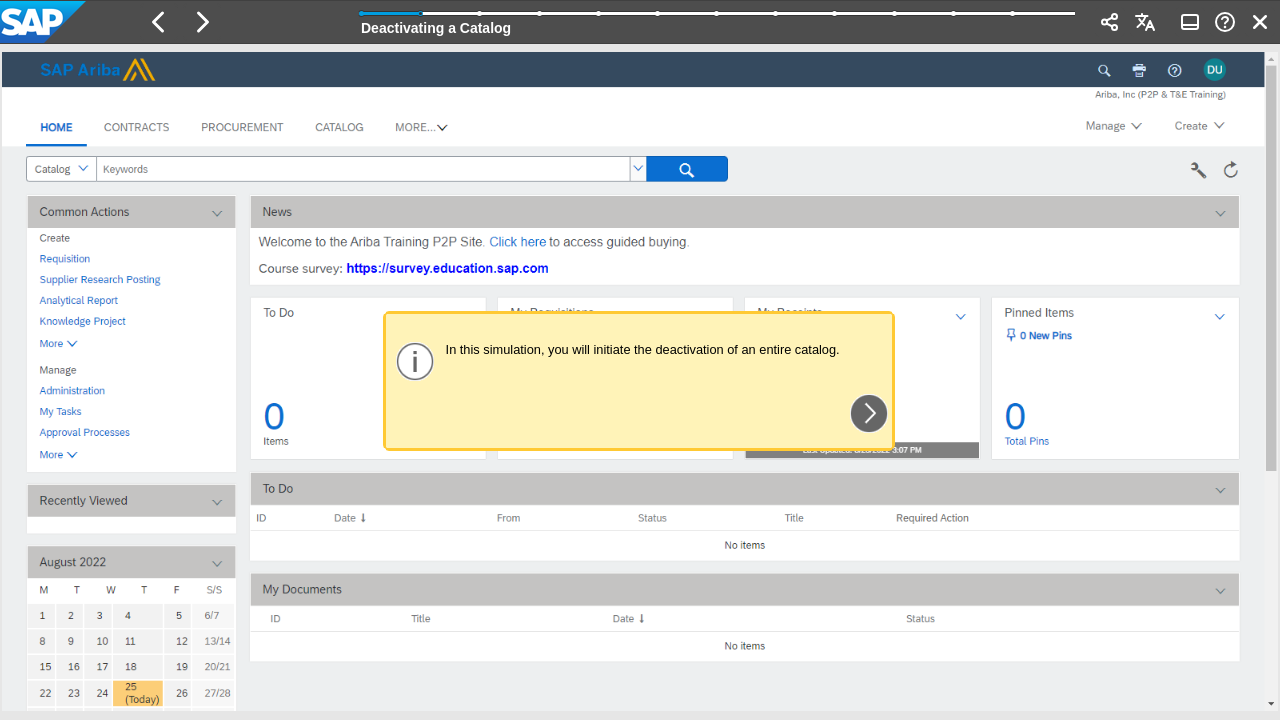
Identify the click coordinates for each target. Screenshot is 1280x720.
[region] (640, 382)
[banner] (640, 22)
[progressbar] (718, 20)
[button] (159, 22)
